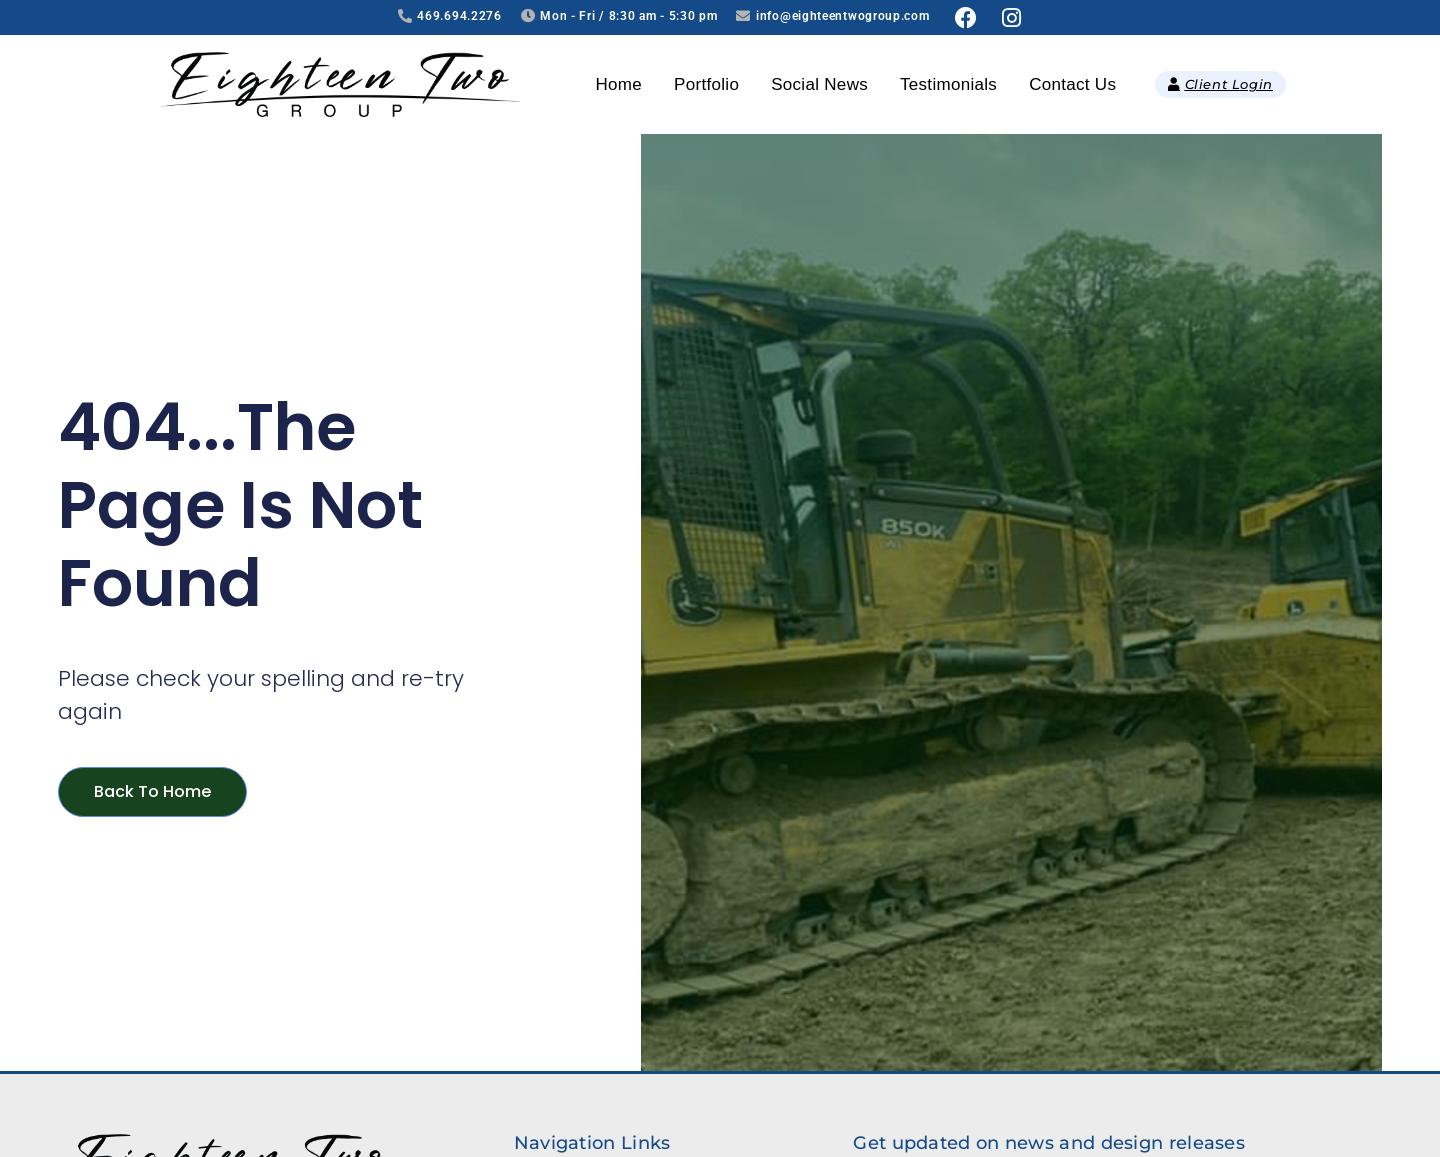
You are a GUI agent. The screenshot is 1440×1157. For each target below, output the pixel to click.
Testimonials (948, 84)
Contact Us (1072, 84)
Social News (819, 84)
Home (619, 84)
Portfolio (706, 84)
